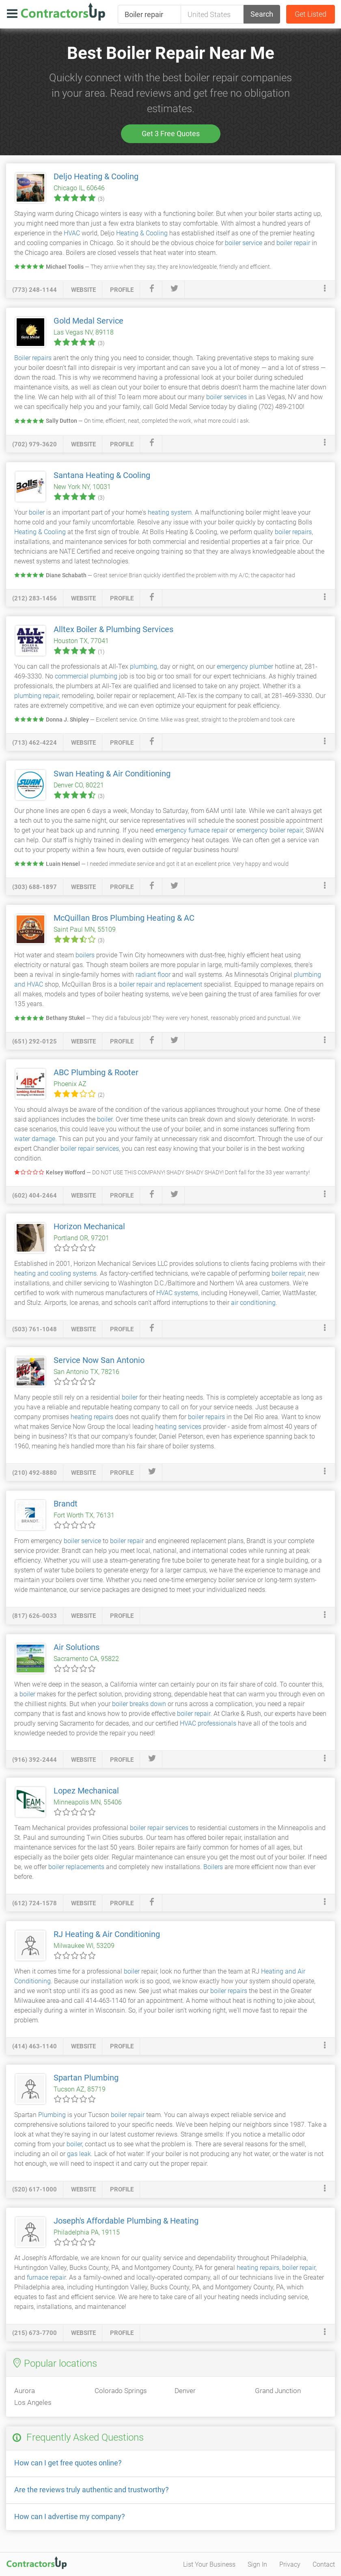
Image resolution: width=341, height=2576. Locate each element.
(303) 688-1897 (34, 887)
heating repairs (92, 1417)
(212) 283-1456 (34, 598)
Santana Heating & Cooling (102, 475)
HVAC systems (177, 1293)
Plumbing (52, 2115)
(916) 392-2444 (34, 1759)
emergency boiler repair (270, 830)
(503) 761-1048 (34, 1329)
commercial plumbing (86, 676)
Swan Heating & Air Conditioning (112, 773)
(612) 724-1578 (34, 1903)
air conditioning (253, 1302)
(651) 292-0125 (34, 1041)
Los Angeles (33, 2402)
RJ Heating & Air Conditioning (107, 1934)
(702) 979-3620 (34, 444)
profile (122, 289)
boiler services (226, 397)
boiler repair (293, 243)
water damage (34, 1139)
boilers (85, 955)
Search (261, 14)
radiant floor (153, 974)
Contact (324, 2564)
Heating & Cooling (142, 233)
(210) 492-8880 (34, 1472)
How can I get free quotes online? (68, 2463)
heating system (170, 512)
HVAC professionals (208, 1723)
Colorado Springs (121, 2391)
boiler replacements (76, 1867)
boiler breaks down (139, 1704)
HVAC (72, 233)
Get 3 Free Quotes (171, 133)
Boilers (213, 1867)
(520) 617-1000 (34, 2189)
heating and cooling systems (55, 1273)
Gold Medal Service (88, 321)
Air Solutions (76, 1647)
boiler (37, 512)
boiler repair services (89, 1148)
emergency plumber (245, 666)
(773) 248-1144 (34, 289)
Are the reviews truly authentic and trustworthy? (91, 2489)
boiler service (243, 243)
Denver (185, 2391)
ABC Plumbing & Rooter (96, 1072)
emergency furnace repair (191, 830)
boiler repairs (293, 532)
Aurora (24, 2391)
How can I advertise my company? (69, 2516)
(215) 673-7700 (34, 2333)
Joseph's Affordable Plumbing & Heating (126, 2221)
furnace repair (46, 2277)
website (83, 289)
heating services (178, 1426)
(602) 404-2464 (34, 1195)
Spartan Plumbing (86, 2078)
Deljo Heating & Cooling (96, 176)
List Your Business (209, 2564)
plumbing (143, 666)
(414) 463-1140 (34, 2046)
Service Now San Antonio (99, 1360)
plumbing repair (36, 696)
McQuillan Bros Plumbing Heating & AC (124, 918)
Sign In (257, 2564)
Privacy (289, 2564)
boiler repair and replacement (160, 984)
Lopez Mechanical (86, 1791)
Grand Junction (278, 2391)
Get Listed (310, 14)
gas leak (79, 2154)
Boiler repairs (33, 358)
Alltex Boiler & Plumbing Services (113, 629)
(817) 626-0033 (34, 1616)
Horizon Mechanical (89, 1226)
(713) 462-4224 (34, 742)
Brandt (66, 1504)
